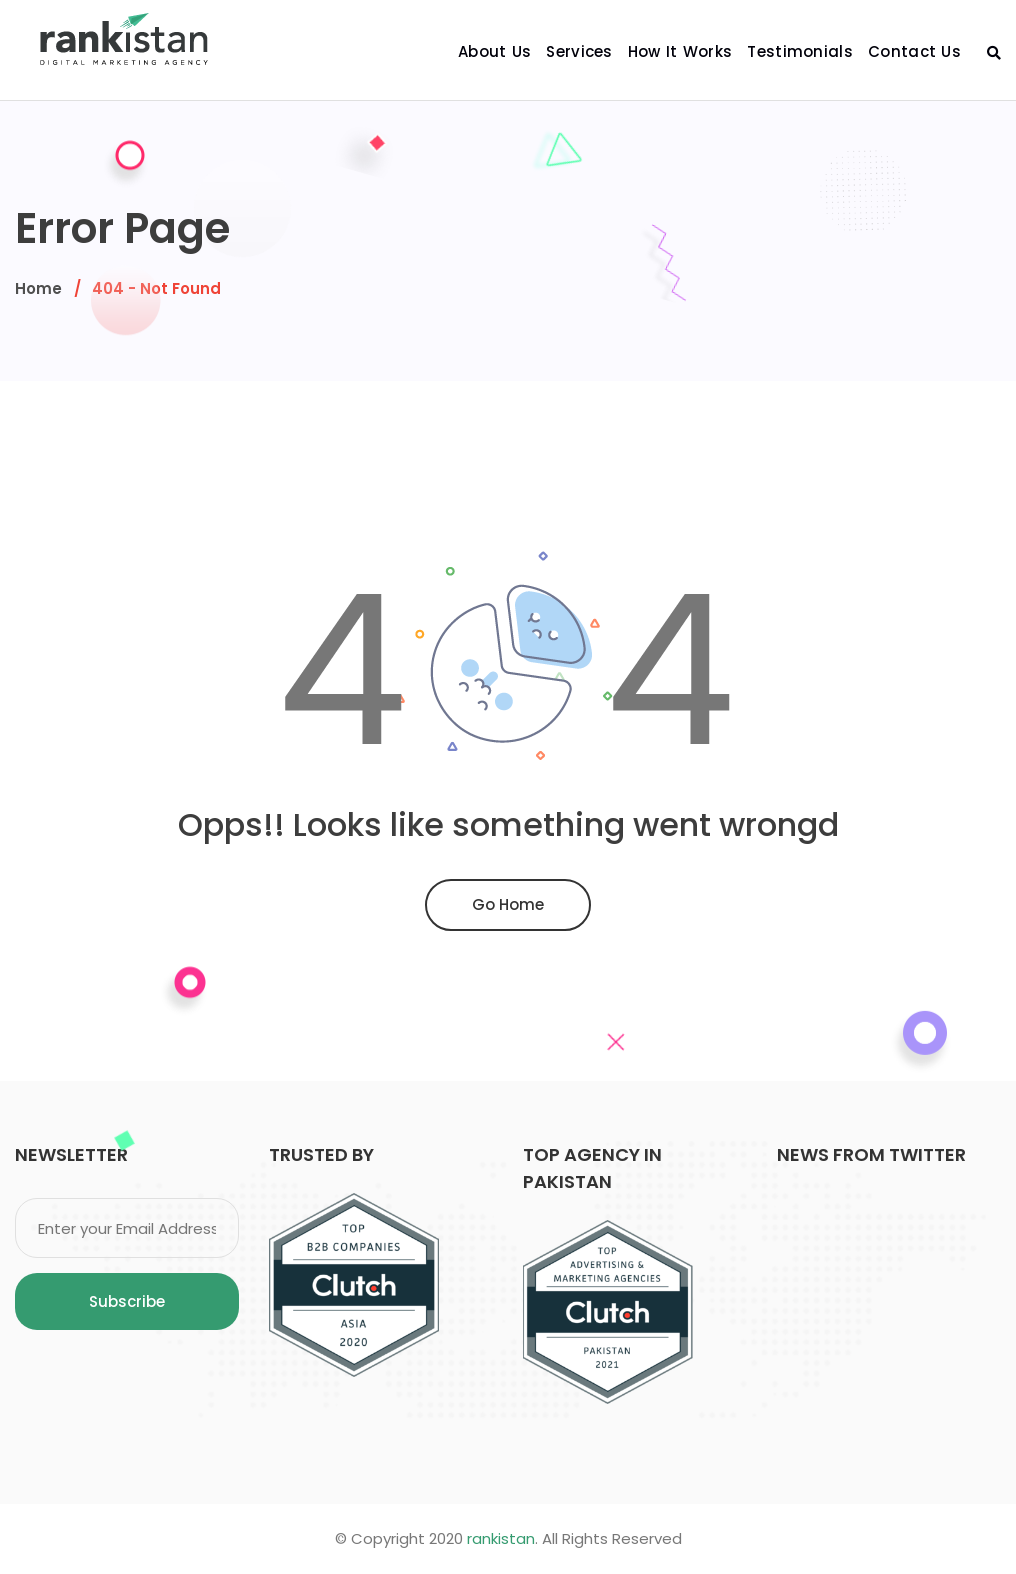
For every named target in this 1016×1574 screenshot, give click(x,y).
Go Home (508, 904)
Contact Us (914, 51)
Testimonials (800, 51)
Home (38, 288)
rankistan (501, 1538)
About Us (494, 51)
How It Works (680, 51)
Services (579, 51)
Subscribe (127, 1301)
